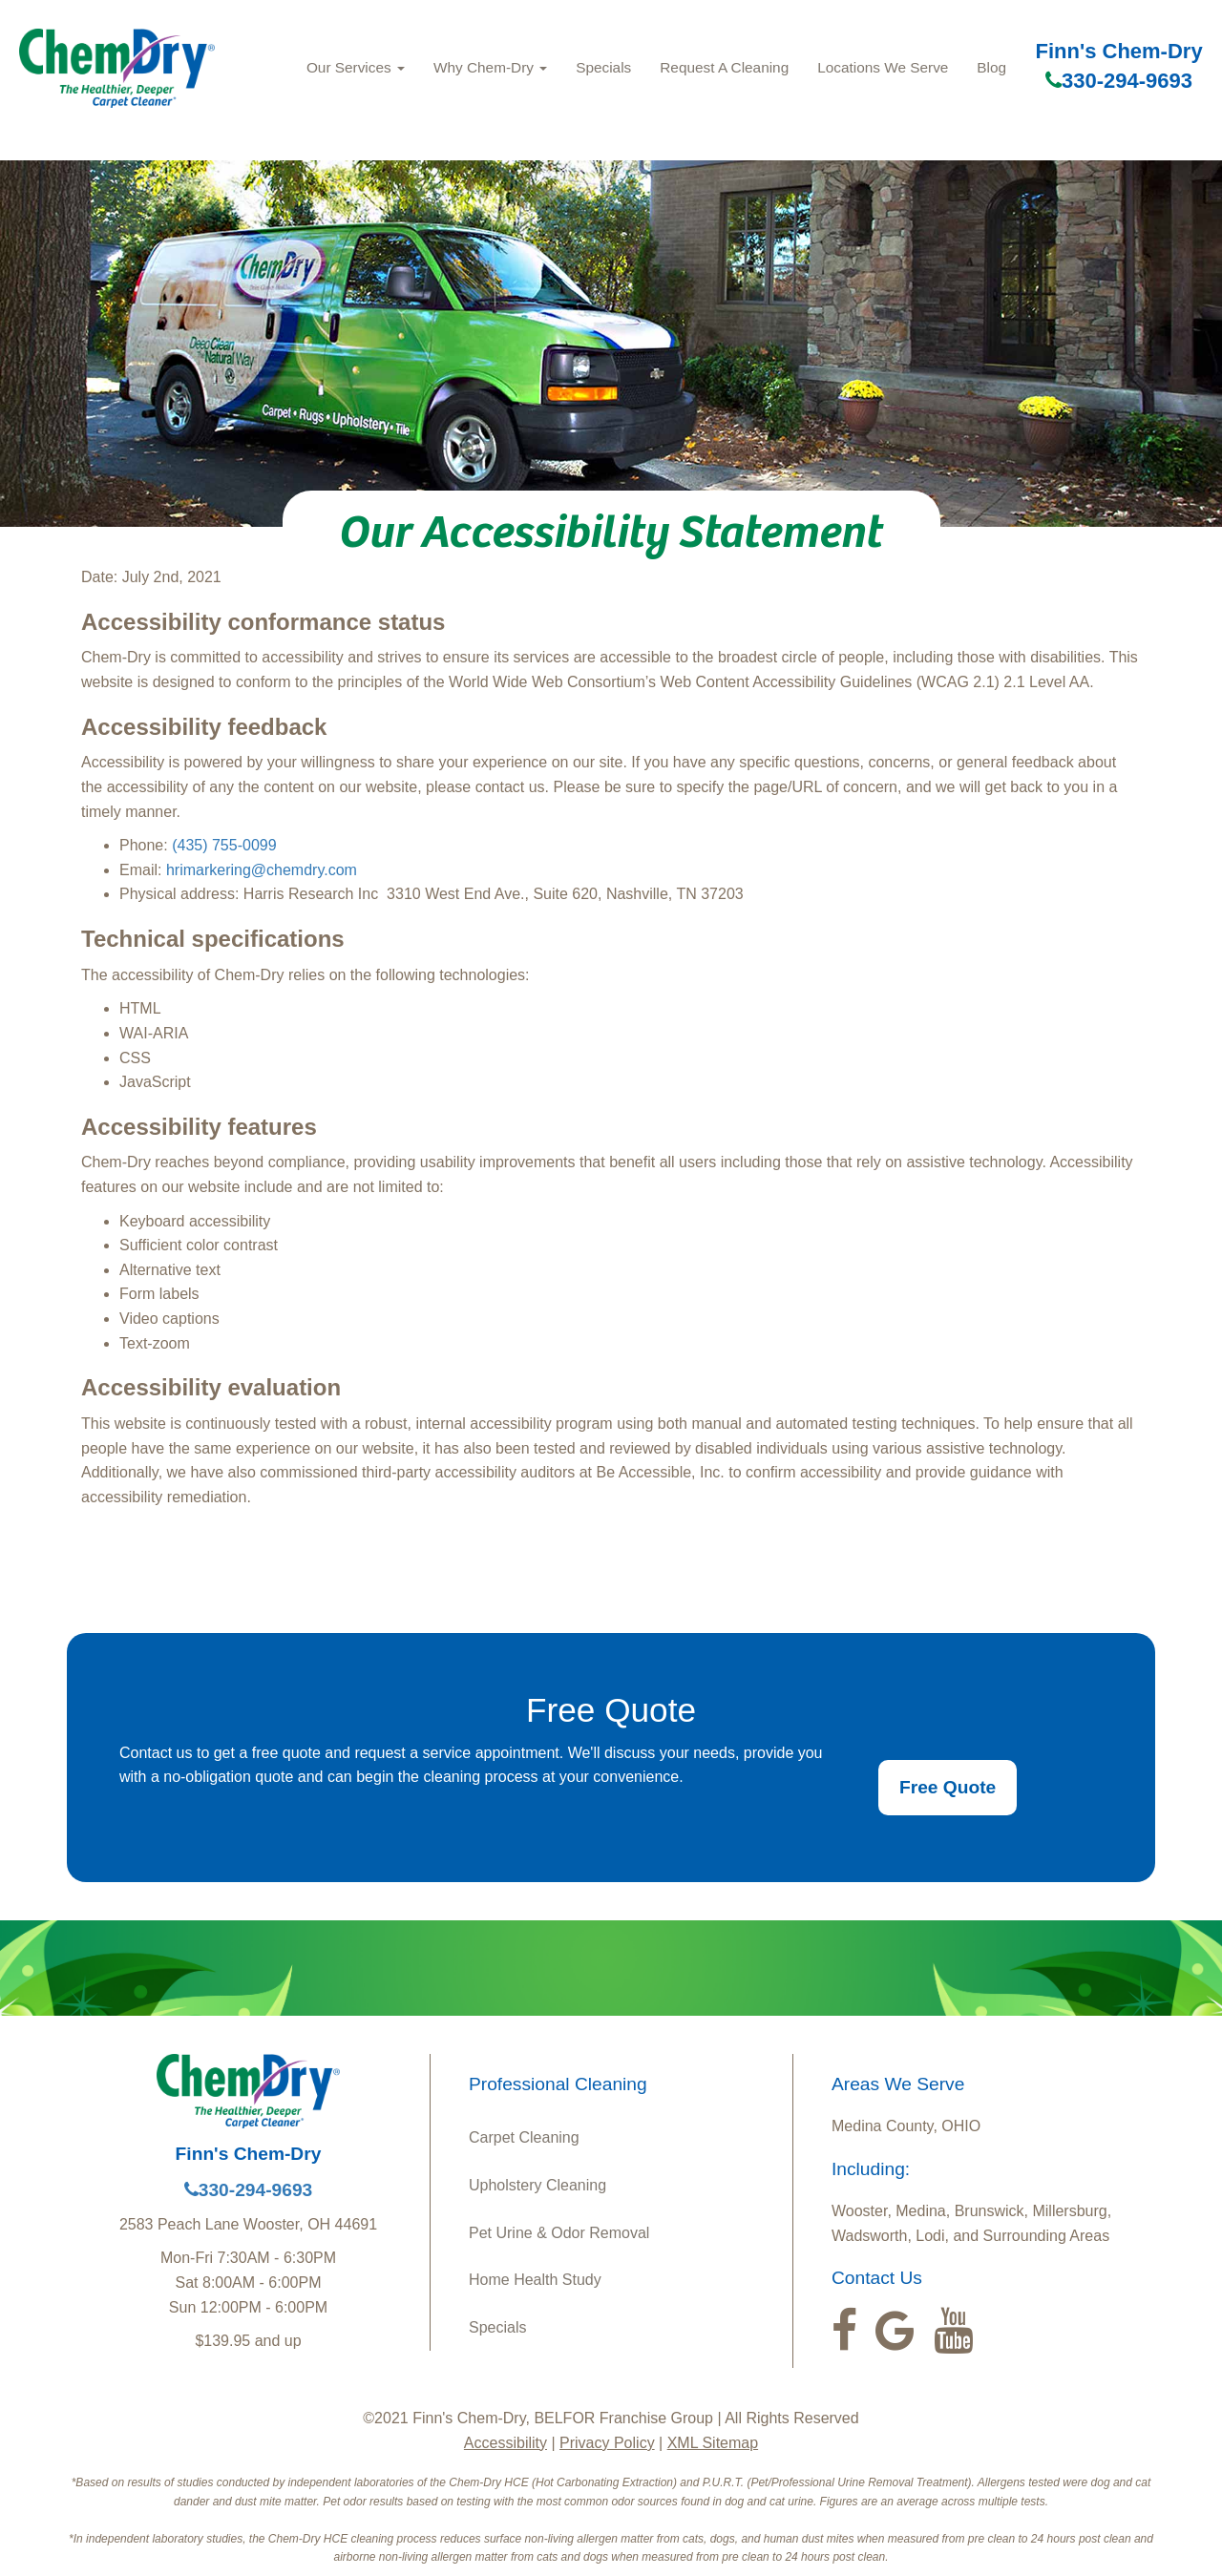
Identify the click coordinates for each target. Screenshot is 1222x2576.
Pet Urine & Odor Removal (559, 2233)
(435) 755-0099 (224, 845)
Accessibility (505, 2443)
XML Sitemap (712, 2443)
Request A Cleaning (724, 67)
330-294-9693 (1118, 81)
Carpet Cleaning (524, 2137)
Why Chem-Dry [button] (490, 67)
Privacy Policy (607, 2443)
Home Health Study (535, 2280)
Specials (603, 67)
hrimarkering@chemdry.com (261, 870)
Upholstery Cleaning (537, 2185)
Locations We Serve (882, 67)
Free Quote (947, 1787)
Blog (991, 67)
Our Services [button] (355, 67)
